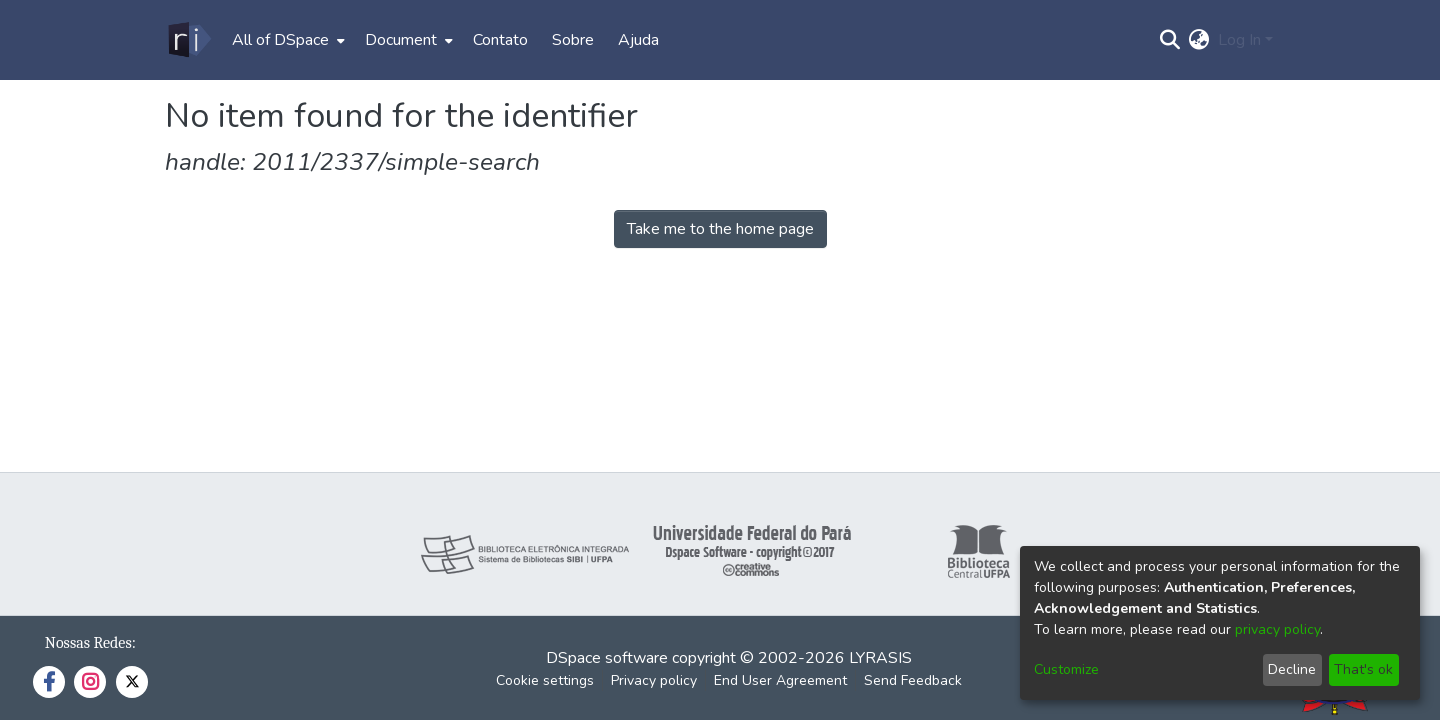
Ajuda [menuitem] (638, 40)
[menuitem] (286, 40)
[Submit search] (1170, 40)
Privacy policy (654, 680)
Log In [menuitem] (1239, 40)
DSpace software (607, 658)
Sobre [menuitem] (573, 40)
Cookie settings (545, 680)
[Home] (188, 40)
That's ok (1363, 669)
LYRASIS (880, 658)
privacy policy (1277, 629)
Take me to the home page (720, 229)
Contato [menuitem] (500, 40)
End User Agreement (780, 680)
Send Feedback (913, 680)
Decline (1292, 669)
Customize (1066, 669)
